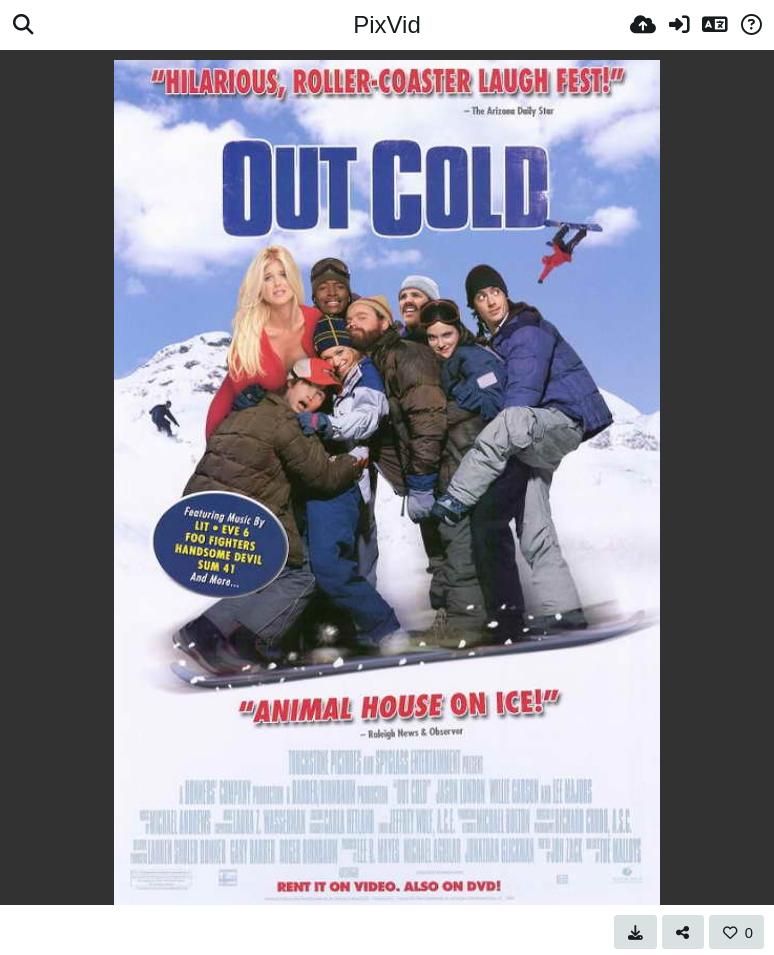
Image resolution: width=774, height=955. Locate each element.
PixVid (387, 24)
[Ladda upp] (643, 25)
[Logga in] (679, 25)
